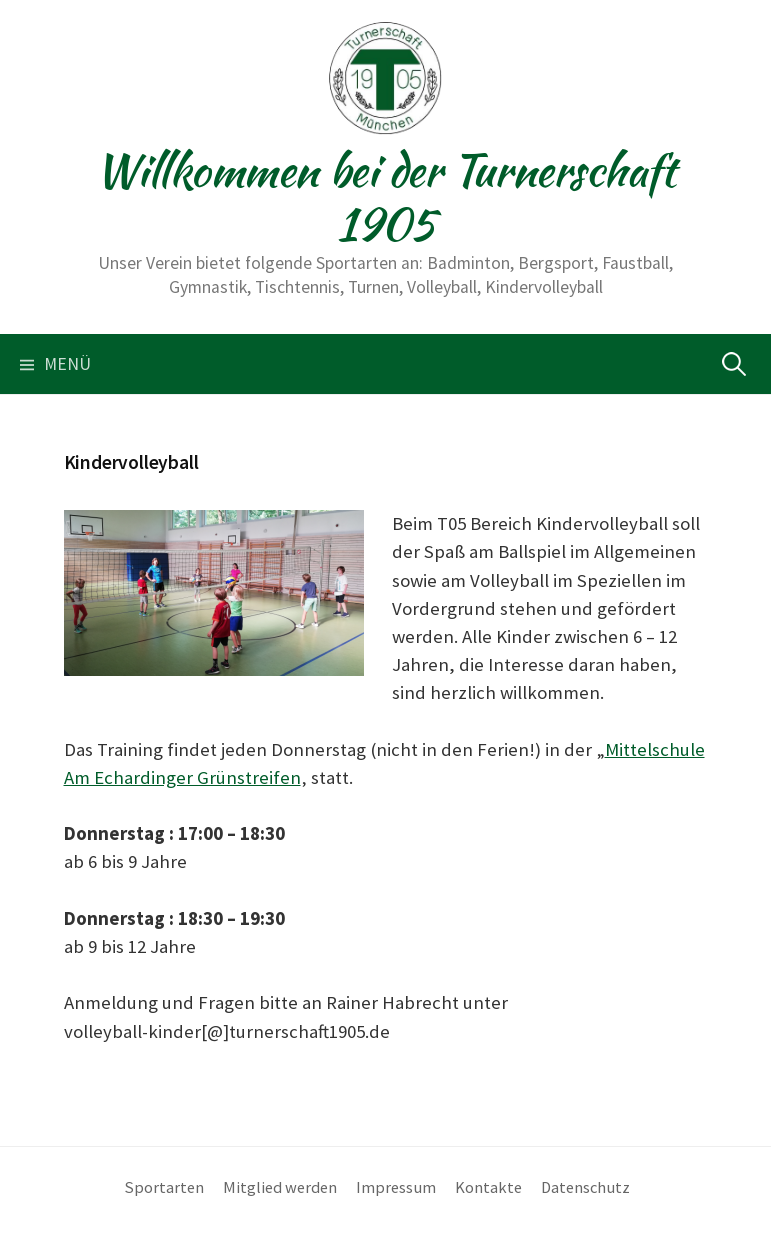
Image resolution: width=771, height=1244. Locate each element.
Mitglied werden (280, 1187)
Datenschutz (585, 1187)
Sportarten (164, 1187)
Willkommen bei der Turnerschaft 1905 (385, 197)
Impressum (396, 1187)
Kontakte (488, 1187)
